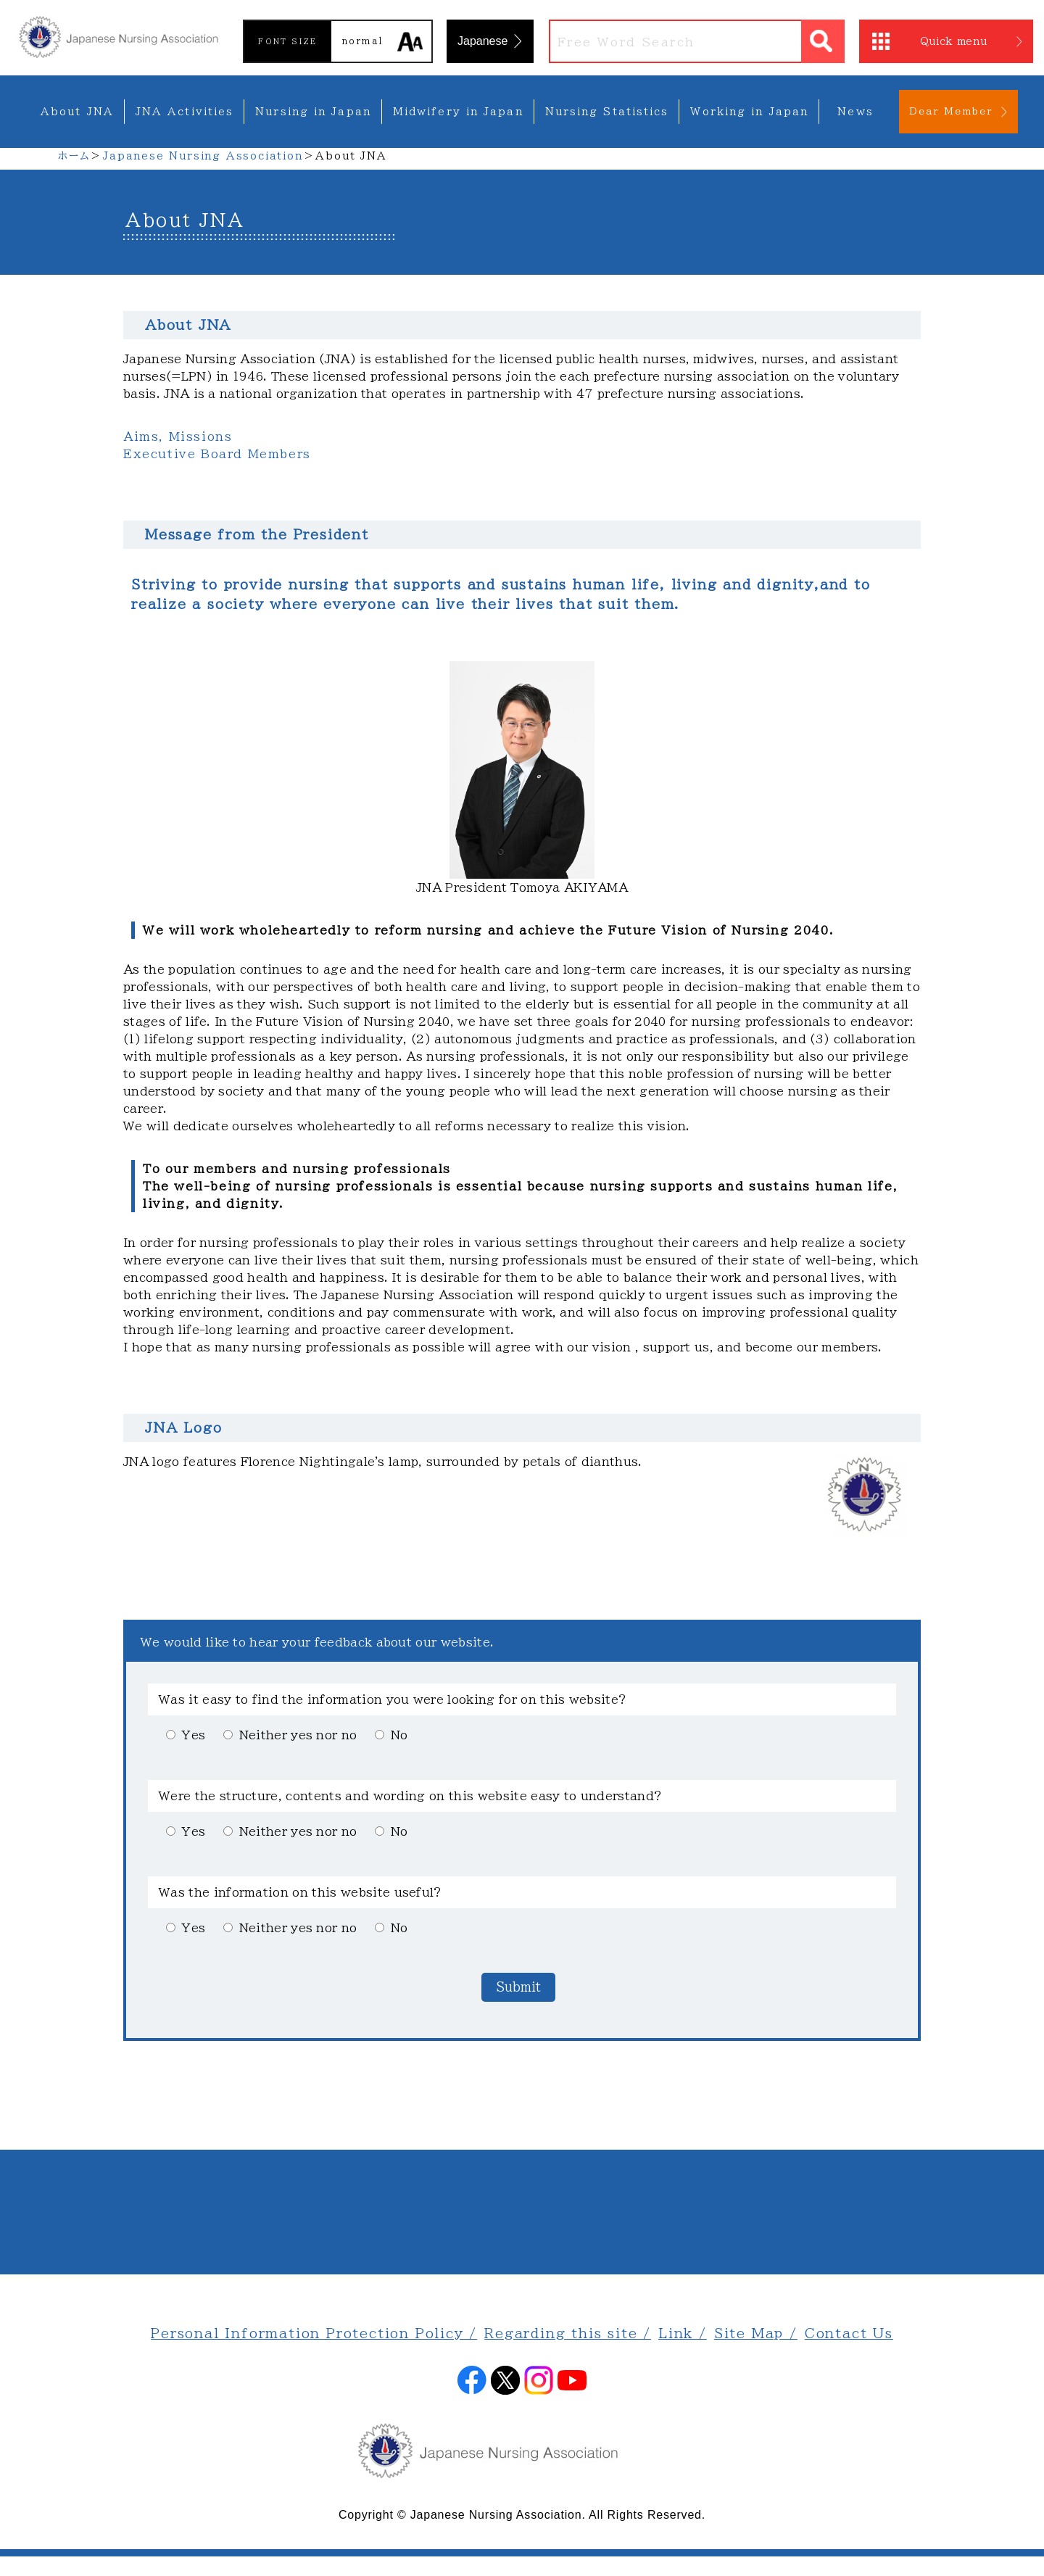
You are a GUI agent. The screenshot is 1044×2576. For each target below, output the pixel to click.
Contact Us (849, 2333)
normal (362, 40)
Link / (682, 2333)
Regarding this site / (567, 2333)
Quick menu (953, 41)
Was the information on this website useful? (300, 1892)
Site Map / (756, 2333)
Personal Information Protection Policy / (314, 2333)
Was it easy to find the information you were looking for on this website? (392, 1699)
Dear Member (951, 111)
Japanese (482, 41)
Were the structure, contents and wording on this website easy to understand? (410, 1796)
